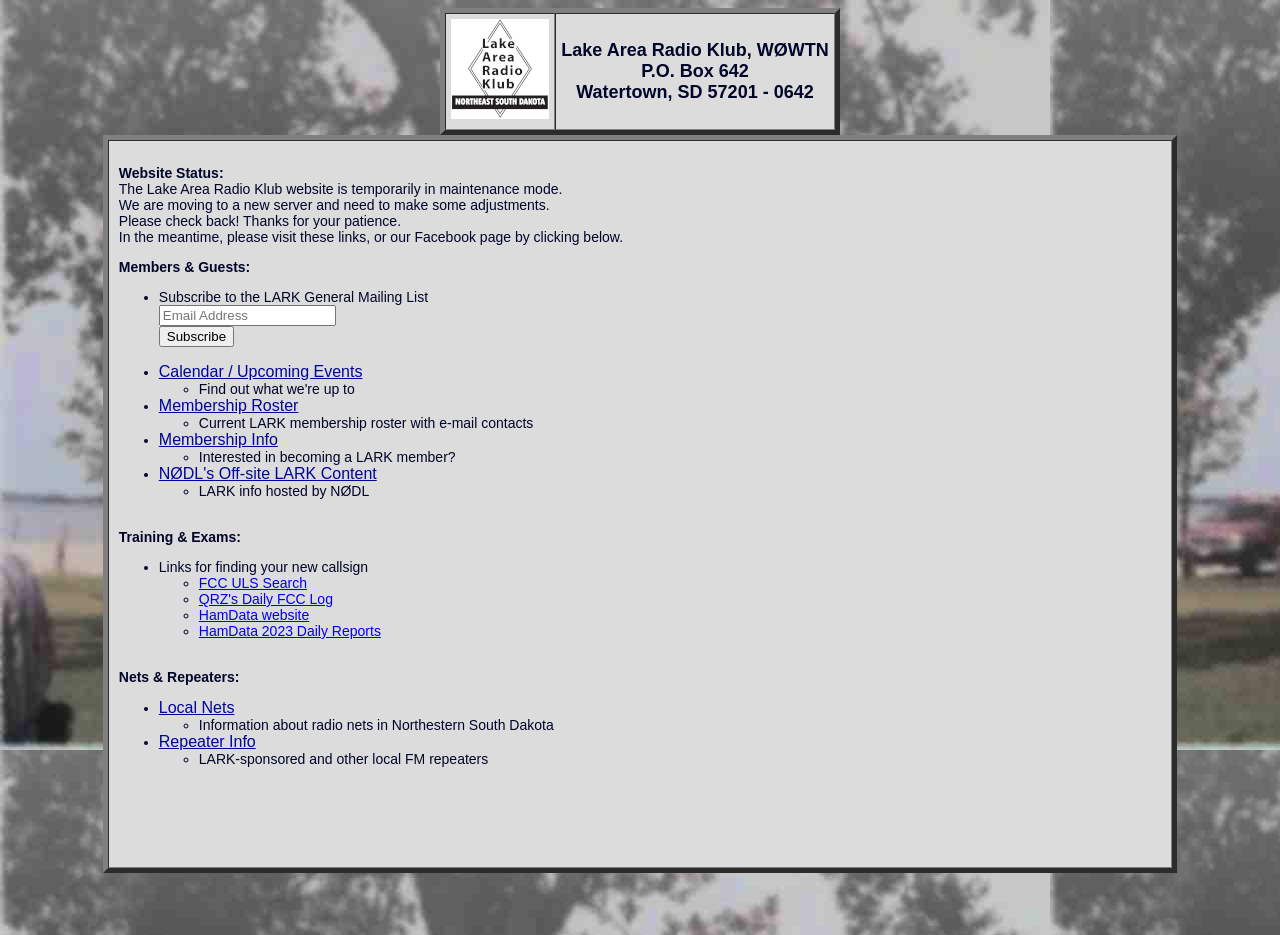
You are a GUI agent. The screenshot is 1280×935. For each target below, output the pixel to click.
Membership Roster (229, 405)
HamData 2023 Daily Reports (290, 631)
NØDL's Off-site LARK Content (268, 473)
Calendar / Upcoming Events (261, 371)
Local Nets (197, 707)
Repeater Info (207, 741)
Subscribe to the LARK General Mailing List (293, 297)
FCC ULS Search (253, 583)
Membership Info (218, 439)
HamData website (254, 615)
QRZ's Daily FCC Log (266, 599)
